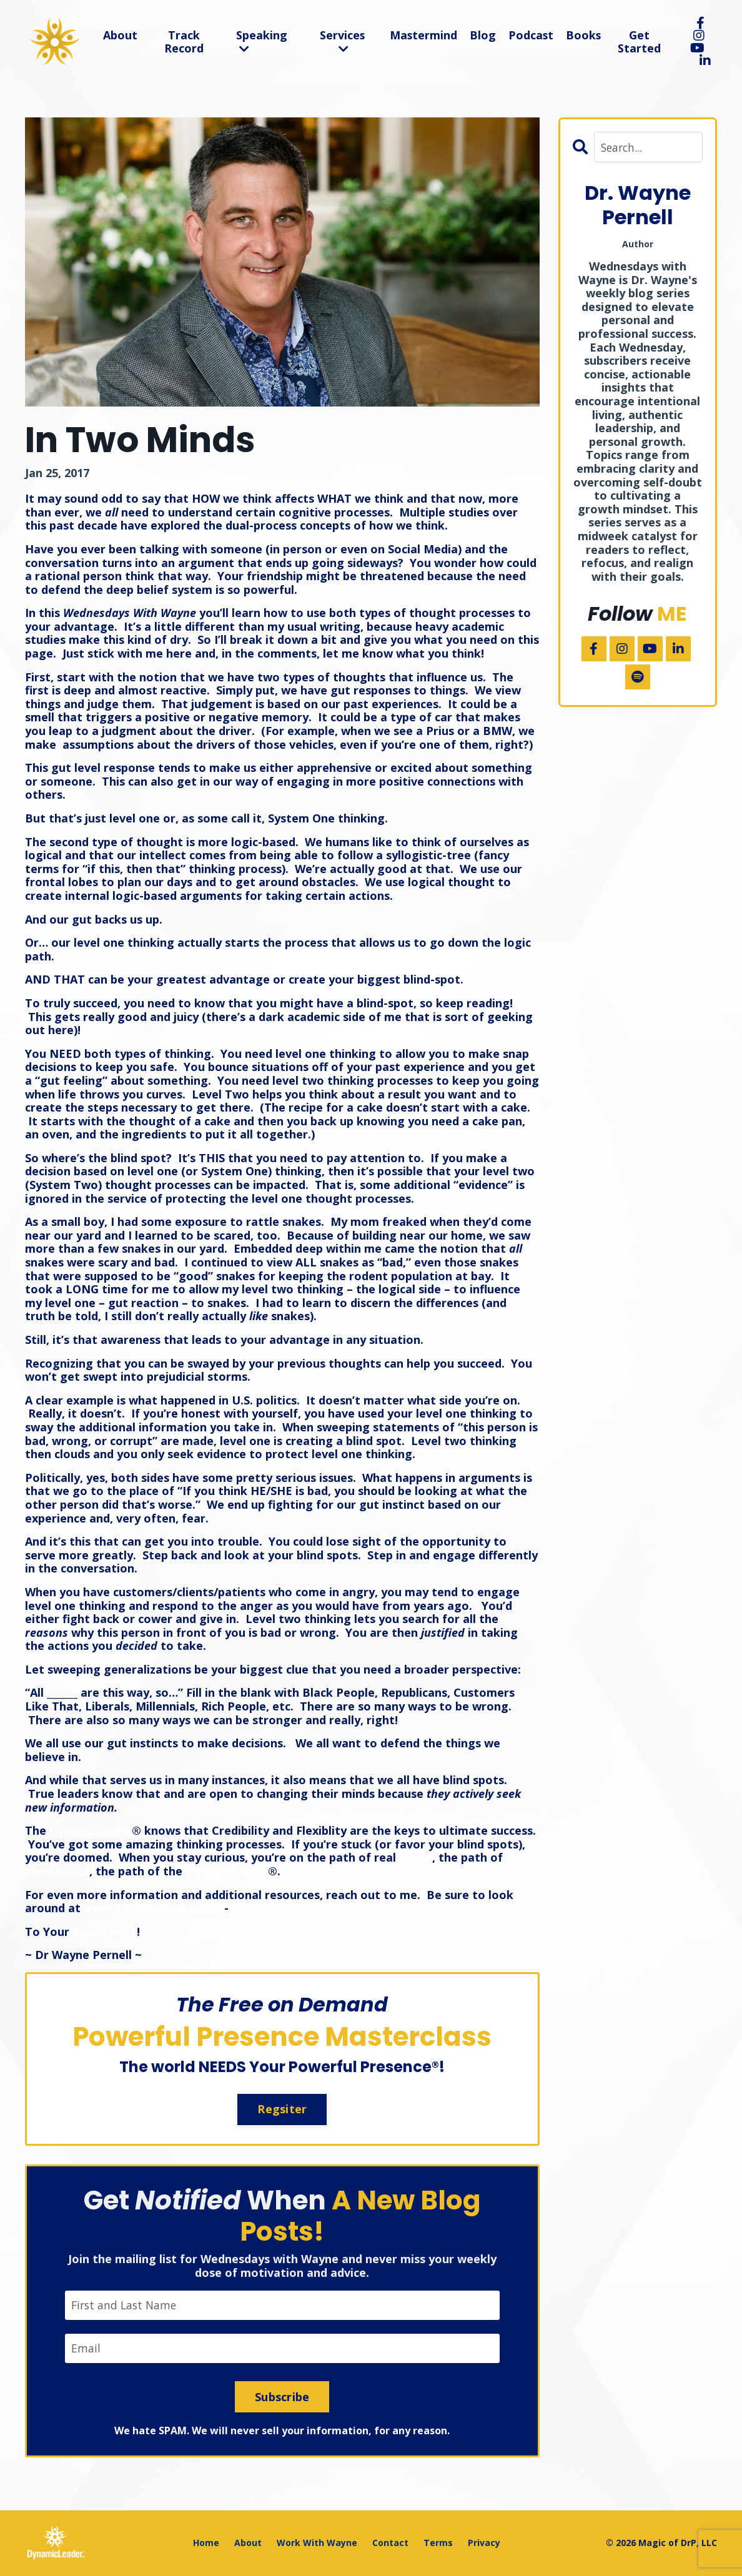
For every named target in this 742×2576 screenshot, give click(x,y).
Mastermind (423, 35)
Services (341, 41)
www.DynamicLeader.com (156, 1907)
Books (584, 35)
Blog (483, 35)
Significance (74, 1870)
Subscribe (282, 2397)
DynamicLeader (93, 1830)
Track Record (183, 41)
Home (206, 2543)
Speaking (261, 41)
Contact (390, 2543)
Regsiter (282, 2108)
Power (458, 1857)
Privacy (484, 2543)
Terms (438, 2543)
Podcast (531, 35)
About (120, 35)
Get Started (639, 41)
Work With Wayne (317, 2543)
